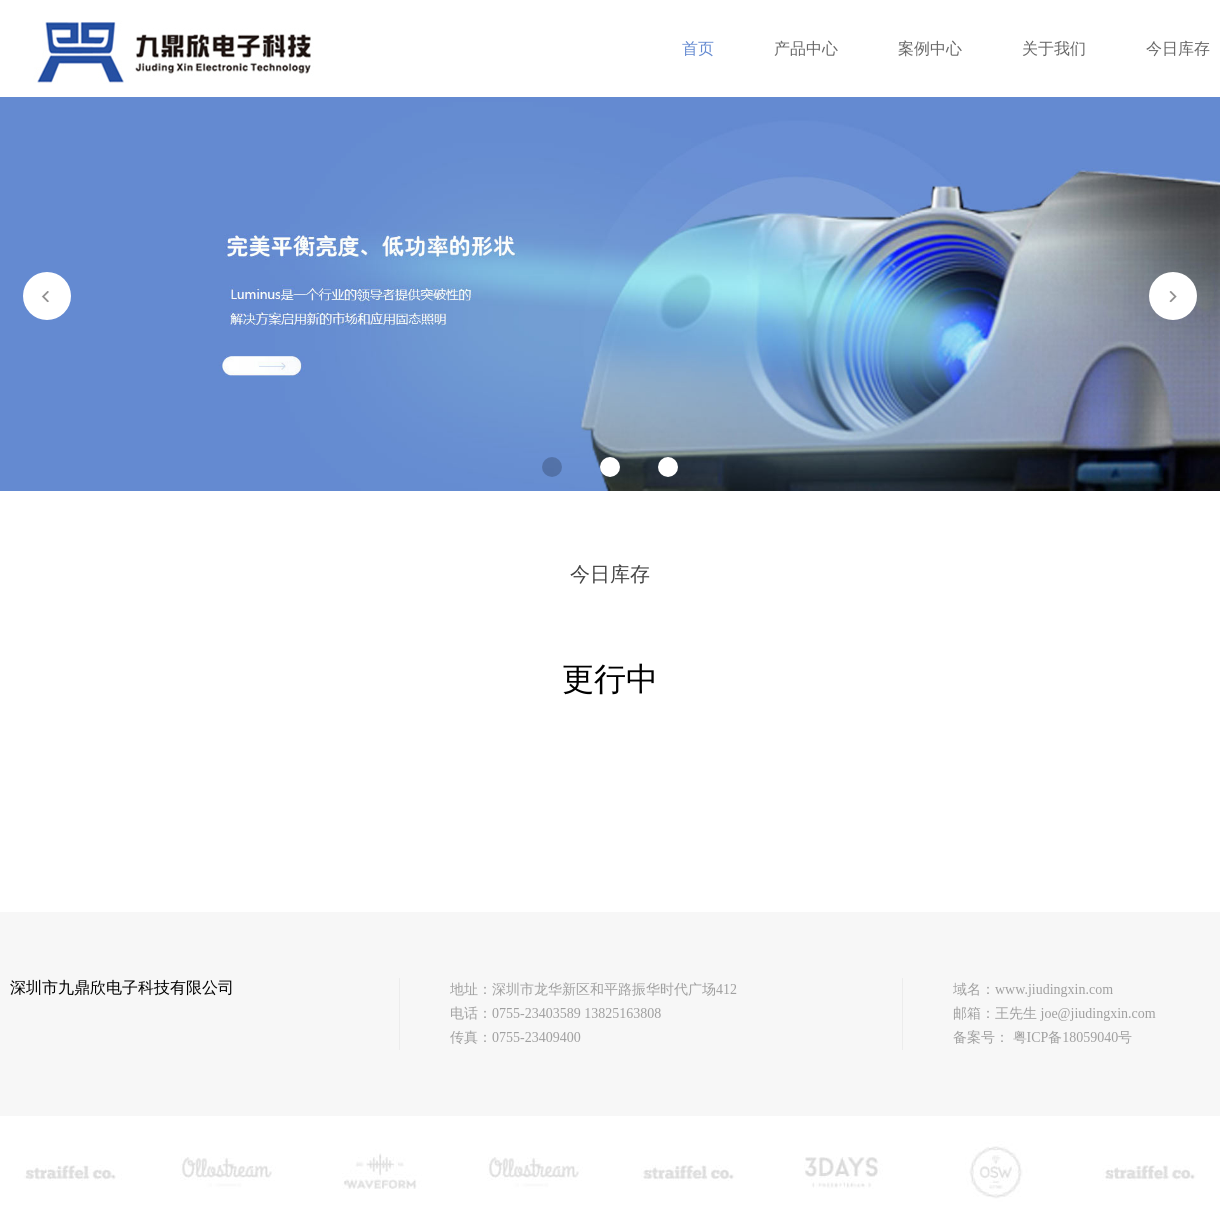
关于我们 (1054, 48)
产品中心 (806, 48)
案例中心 (930, 48)
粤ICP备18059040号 (1073, 1037)
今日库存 (1178, 48)
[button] (1173, 296)
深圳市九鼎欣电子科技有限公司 (122, 987)
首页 (698, 48)
